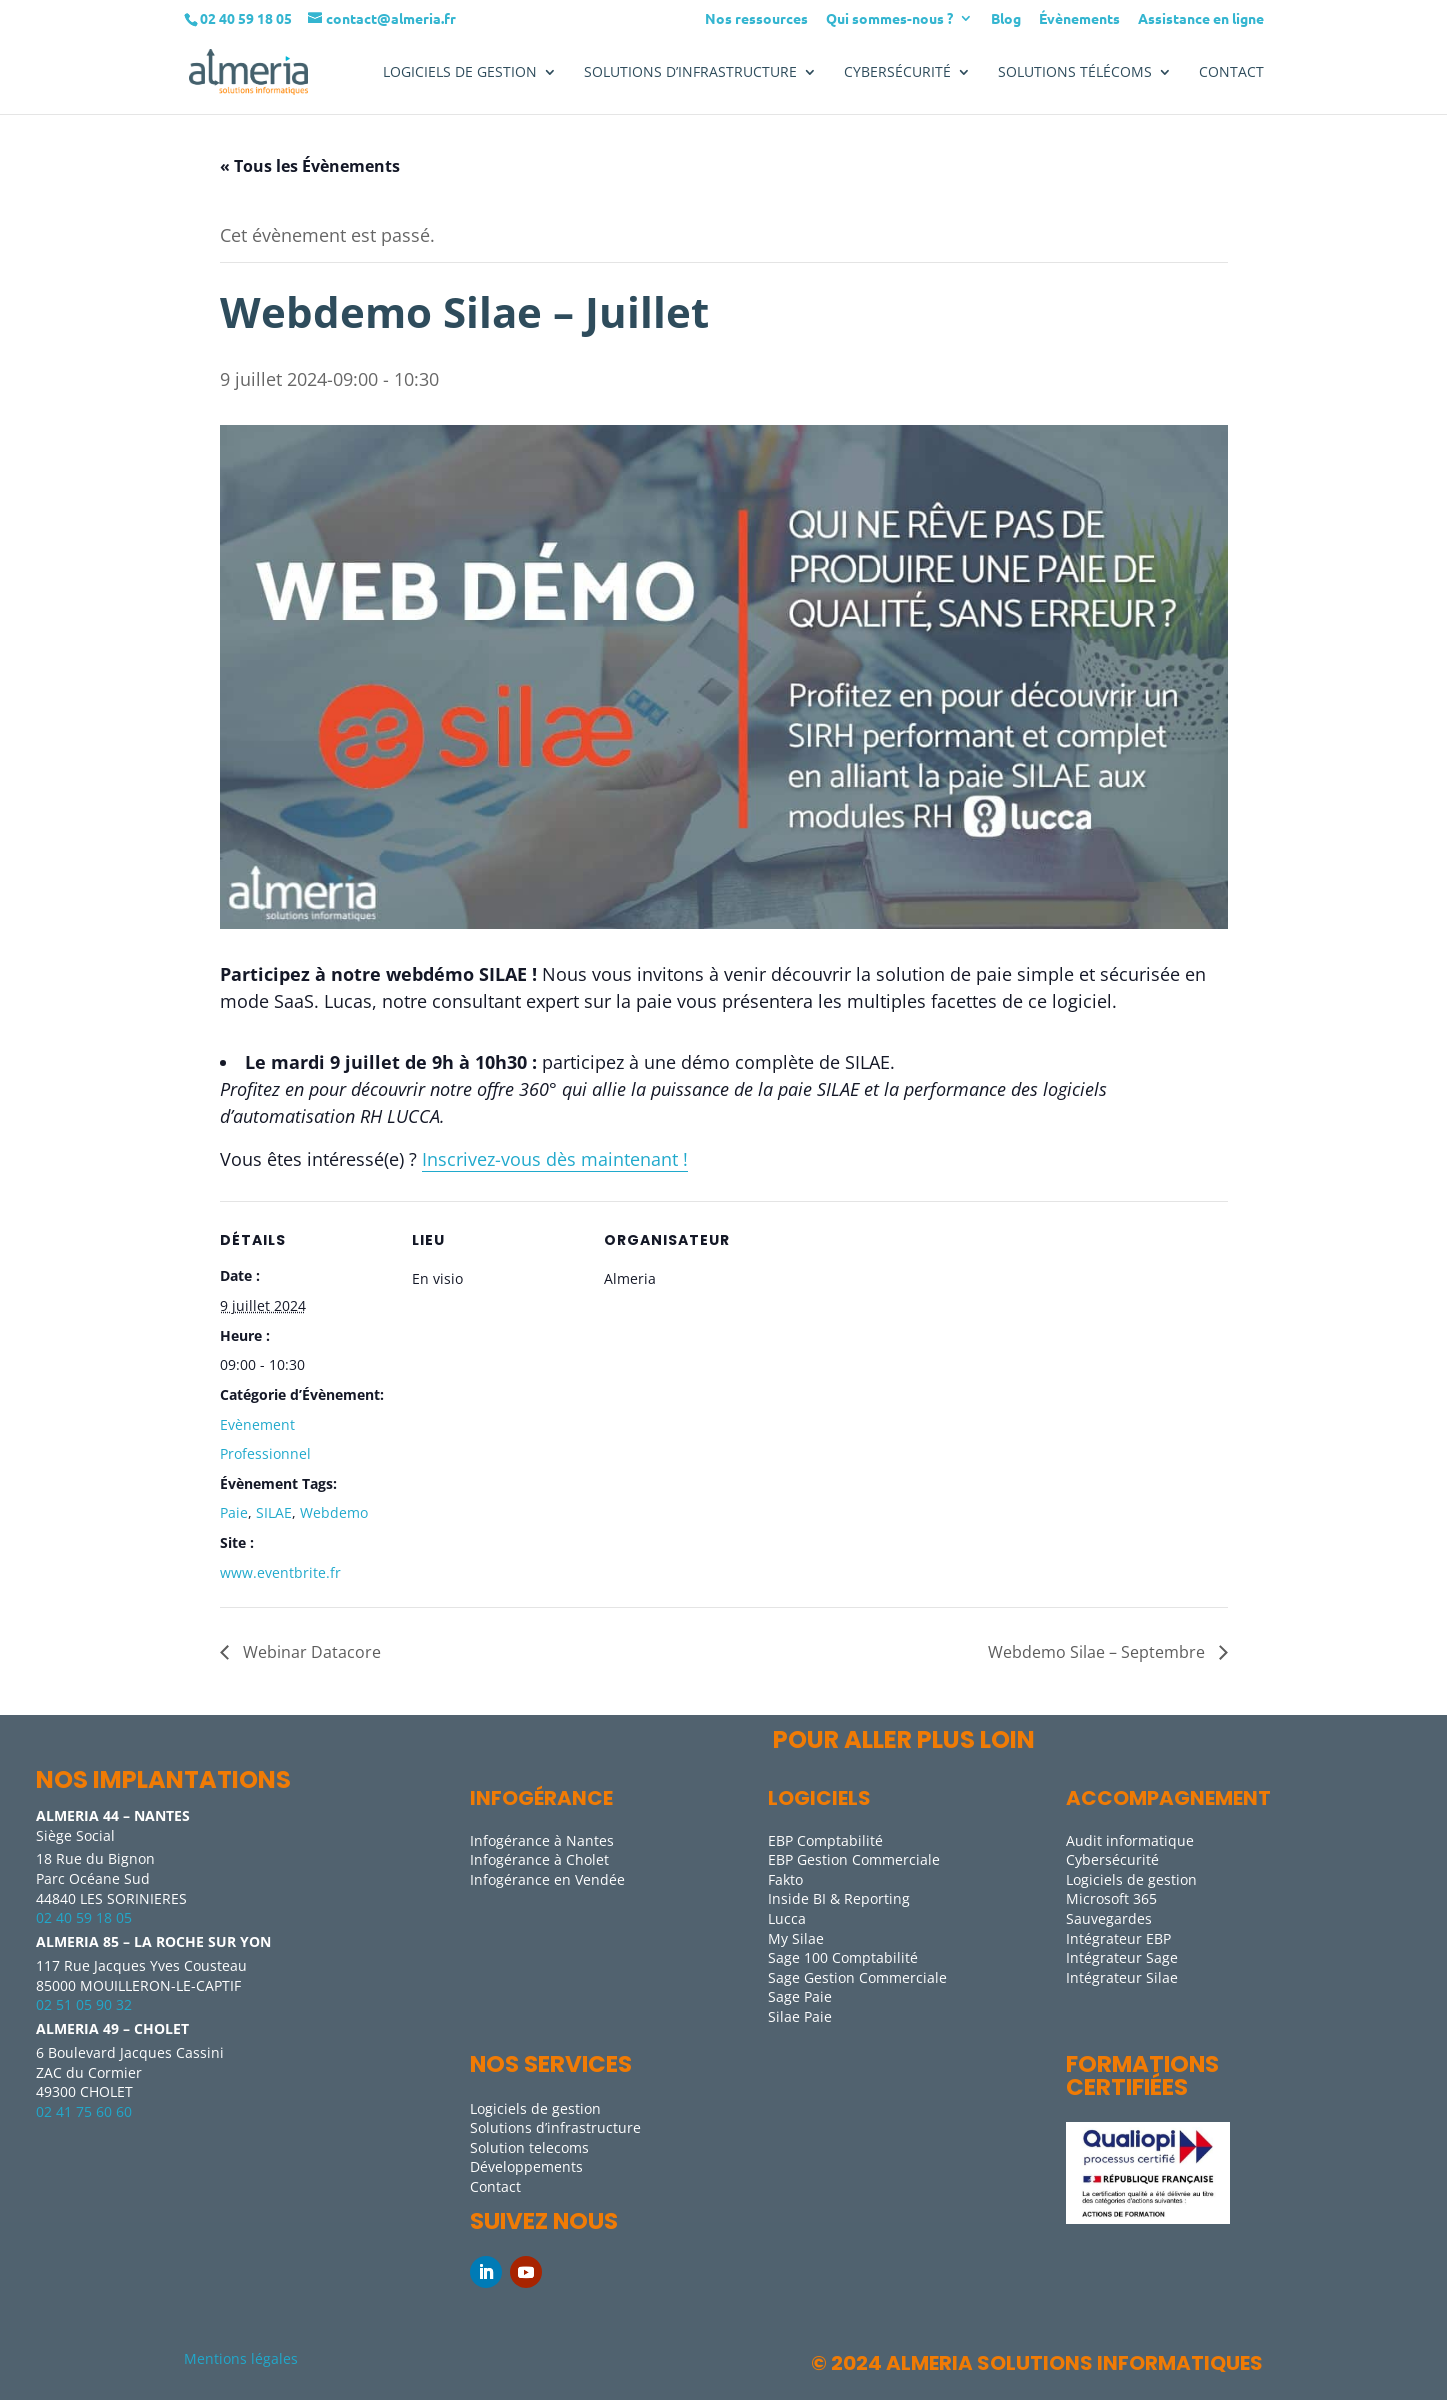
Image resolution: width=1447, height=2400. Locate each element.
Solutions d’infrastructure (555, 2127)
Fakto (785, 1879)
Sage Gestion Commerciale (857, 1977)
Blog (1006, 19)
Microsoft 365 (1111, 1898)
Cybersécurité (897, 73)
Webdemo (334, 1512)
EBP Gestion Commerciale (854, 1859)
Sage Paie (800, 1996)
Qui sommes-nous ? (889, 19)
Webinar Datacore (310, 1652)
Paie (234, 1512)
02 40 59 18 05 (84, 1917)
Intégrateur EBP (1118, 1938)
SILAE (274, 1512)
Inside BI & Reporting (839, 1898)
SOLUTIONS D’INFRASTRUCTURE (690, 73)
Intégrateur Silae (1122, 1977)
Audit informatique (1130, 1840)
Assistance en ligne (1201, 19)
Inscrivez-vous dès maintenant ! (555, 1159)
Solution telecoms (529, 2147)
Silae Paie (800, 2016)
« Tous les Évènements (310, 166)
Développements (526, 2166)
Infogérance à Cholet (539, 1859)
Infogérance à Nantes (542, 1840)
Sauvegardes (1109, 1918)
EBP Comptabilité (825, 1840)
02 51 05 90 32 (84, 2004)
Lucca (787, 1918)
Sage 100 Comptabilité (843, 1957)
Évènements (1079, 19)
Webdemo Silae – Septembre (1098, 1652)
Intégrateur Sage (1122, 1957)
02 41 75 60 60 (84, 2111)
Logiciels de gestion (1131, 1879)
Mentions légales (241, 2358)
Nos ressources (756, 19)
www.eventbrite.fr (280, 1572)
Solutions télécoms (1075, 73)
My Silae (796, 1938)
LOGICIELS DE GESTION (460, 73)
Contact (1231, 73)
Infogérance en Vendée (547, 1879)
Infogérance (541, 1798)
